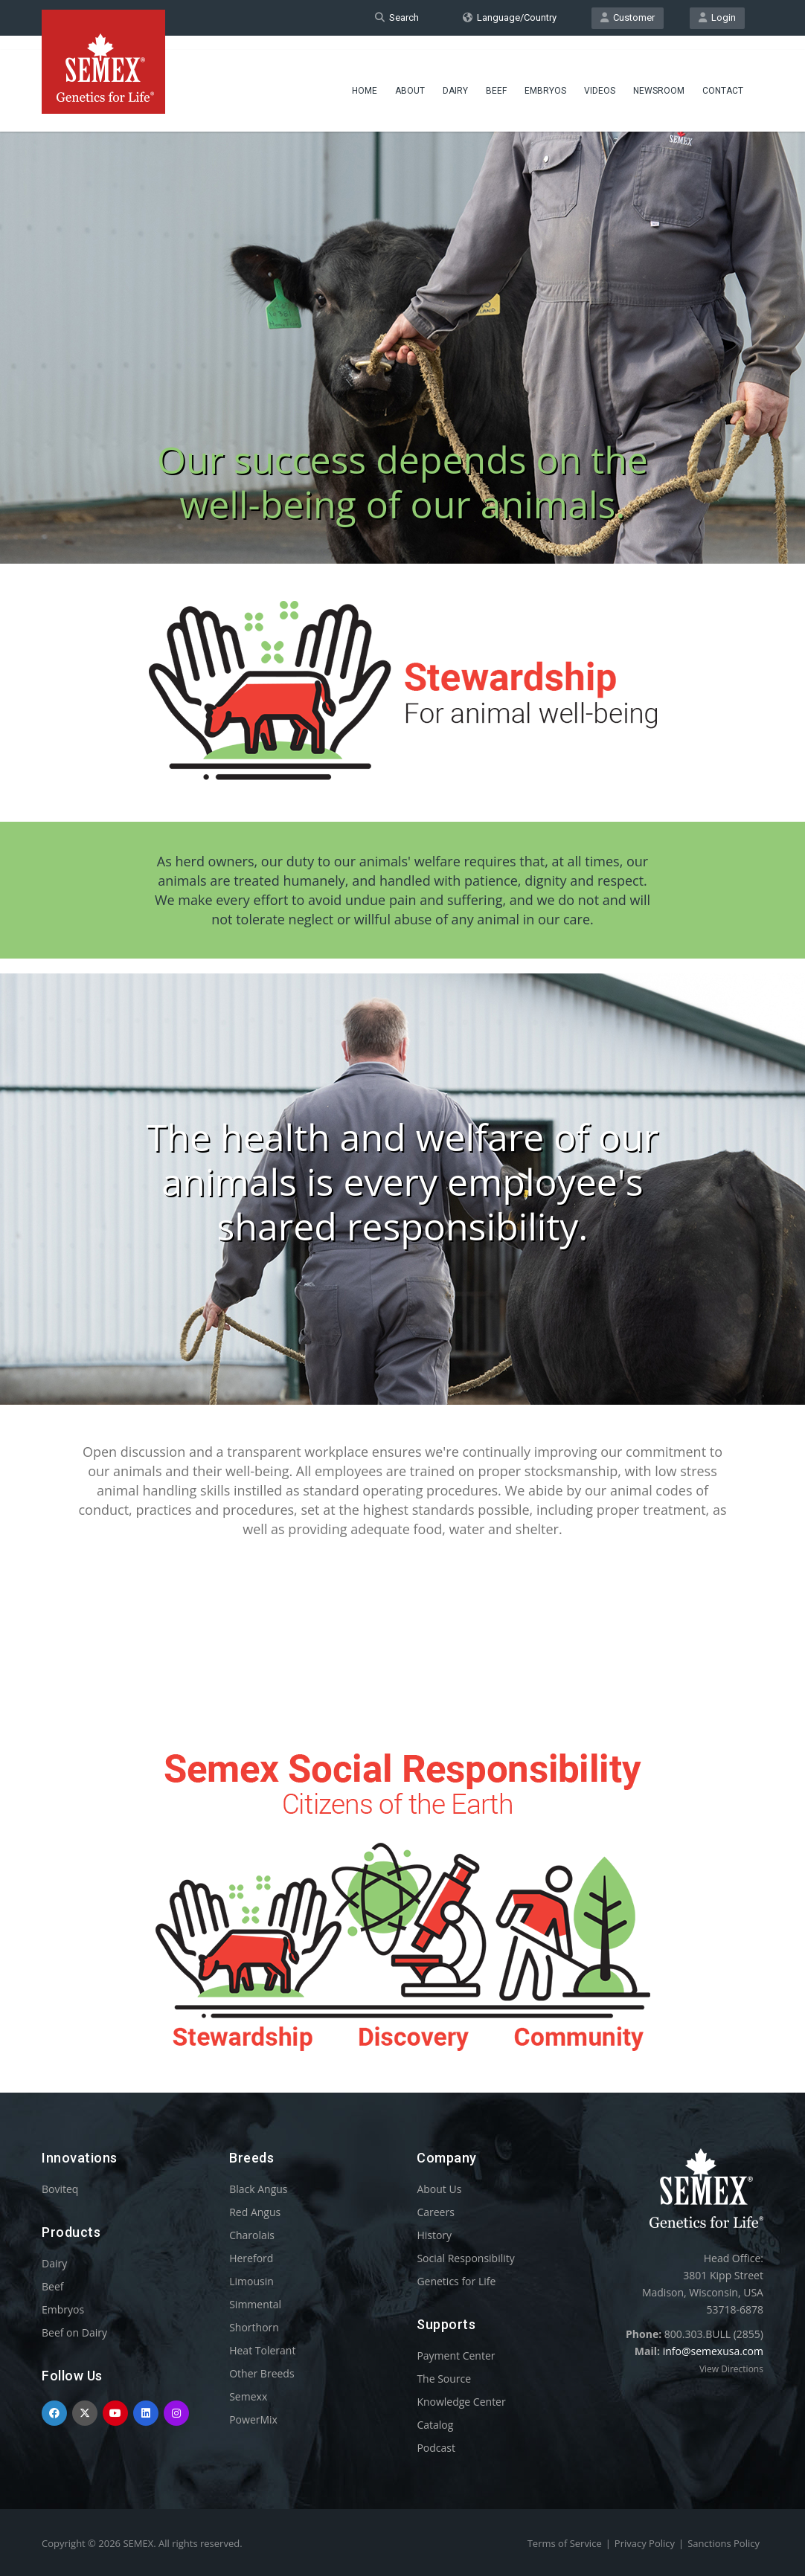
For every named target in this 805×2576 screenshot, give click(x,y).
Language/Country (510, 17)
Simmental (255, 2304)
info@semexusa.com (713, 2351)
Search (397, 17)
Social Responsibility (465, 2258)
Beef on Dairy (74, 2332)
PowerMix (253, 2419)
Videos (599, 78)
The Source (444, 2378)
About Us (439, 2189)
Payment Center (456, 2355)
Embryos (545, 78)
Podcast (436, 2448)
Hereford (251, 2258)
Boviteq (60, 2189)
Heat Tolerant (262, 2350)
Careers (435, 2212)
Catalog (435, 2425)
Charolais (252, 2235)
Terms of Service (564, 2543)
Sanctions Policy (723, 2543)
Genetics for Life (456, 2281)
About (410, 78)
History (434, 2235)
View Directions (731, 2369)
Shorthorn (254, 2327)
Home (364, 78)
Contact (722, 78)
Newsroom (658, 78)
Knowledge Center (461, 2402)
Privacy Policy (645, 2543)
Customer (627, 17)
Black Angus (258, 2189)
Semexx (248, 2396)
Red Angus (254, 2212)
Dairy (455, 78)
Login (717, 17)
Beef (496, 78)
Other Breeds (261, 2373)
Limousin (251, 2281)
